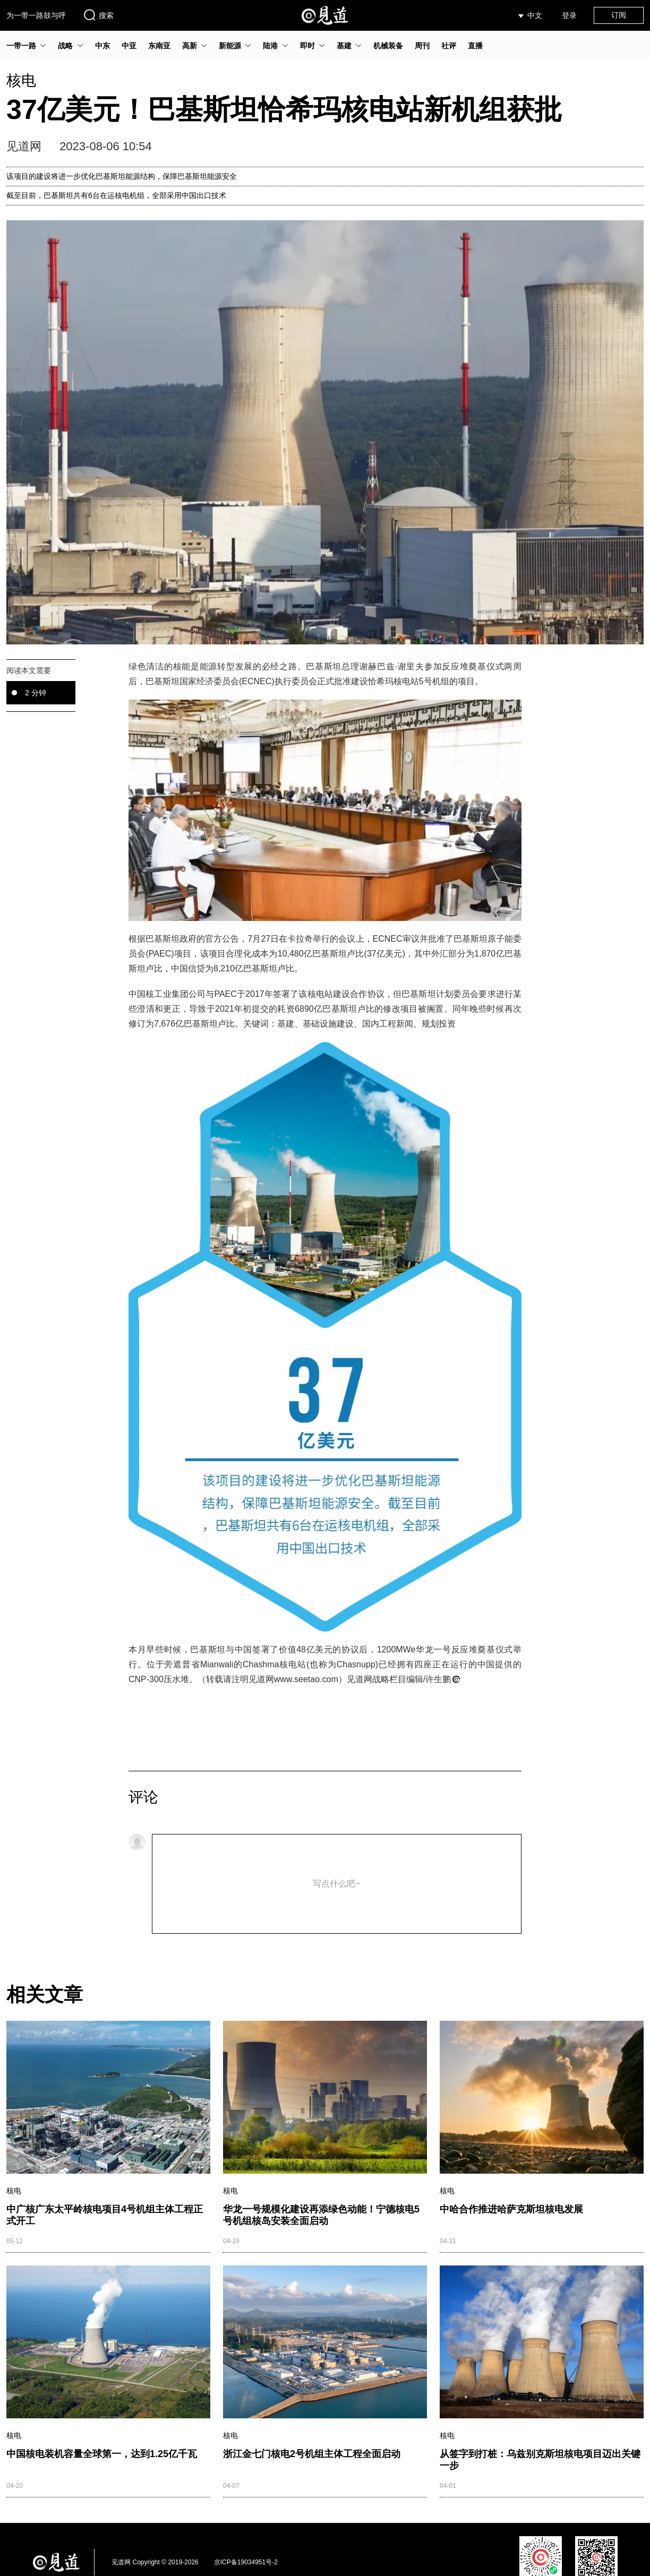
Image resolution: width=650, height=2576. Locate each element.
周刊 (422, 45)
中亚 (129, 45)
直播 (475, 45)
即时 (307, 45)
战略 (65, 45)
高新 (189, 45)
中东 (102, 45)
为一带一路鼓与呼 (36, 15)
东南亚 (159, 45)
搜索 (98, 14)
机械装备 (388, 45)
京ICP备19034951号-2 (246, 2562)
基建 (344, 45)
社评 (448, 45)
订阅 (618, 15)
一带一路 (21, 45)
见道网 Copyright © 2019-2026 (155, 2562)
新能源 (230, 45)
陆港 (270, 45)
